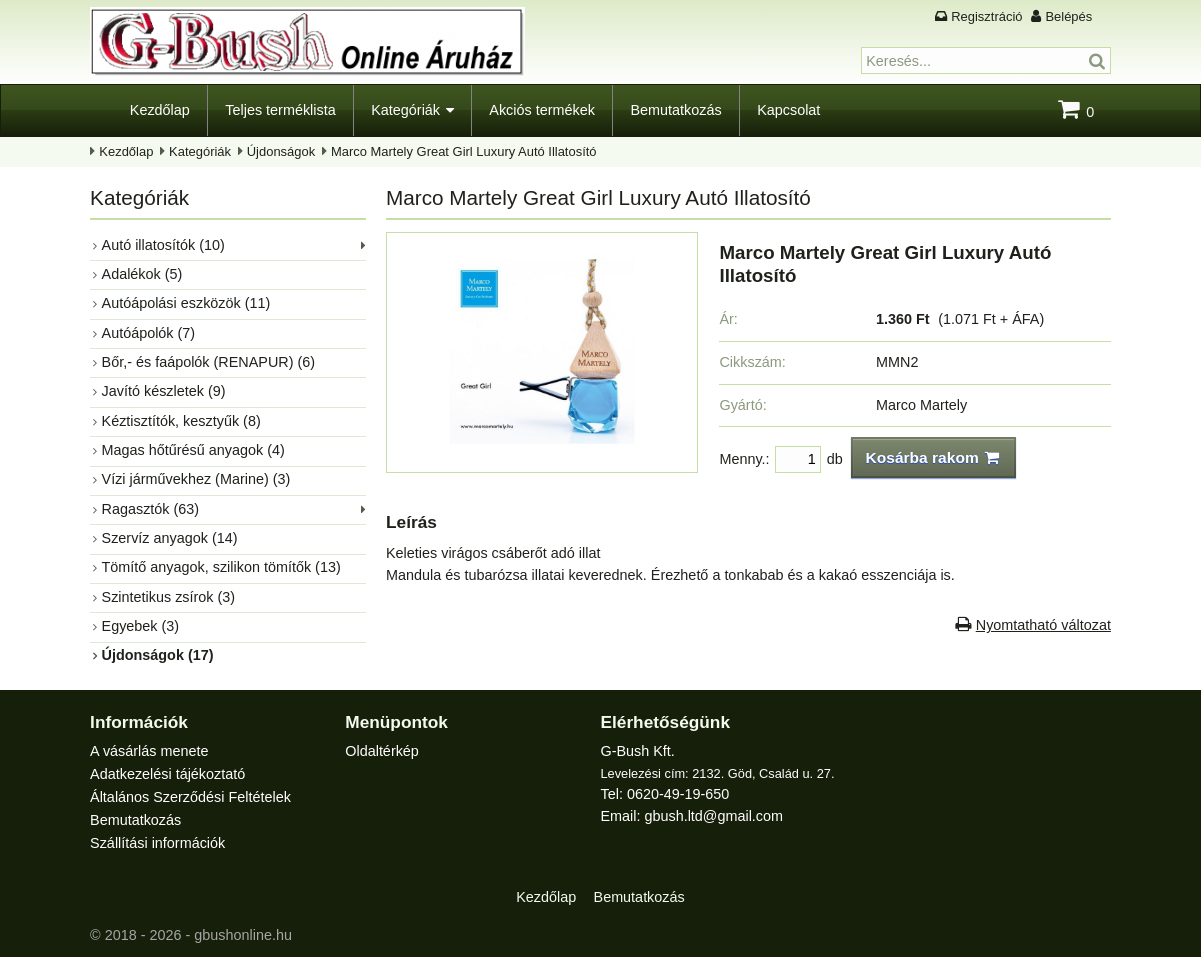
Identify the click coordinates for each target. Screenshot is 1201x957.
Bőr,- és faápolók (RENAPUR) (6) (209, 362)
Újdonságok (281, 151)
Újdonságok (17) (158, 655)
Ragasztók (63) (151, 509)
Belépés (1068, 16)
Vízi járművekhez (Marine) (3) (196, 479)
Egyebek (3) (141, 626)
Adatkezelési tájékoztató (167, 774)
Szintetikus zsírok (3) (169, 597)
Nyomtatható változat (1043, 625)
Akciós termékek (542, 110)
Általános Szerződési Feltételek (190, 797)
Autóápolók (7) (149, 333)
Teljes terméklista (280, 110)
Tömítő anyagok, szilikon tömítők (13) (221, 567)
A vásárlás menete (149, 751)
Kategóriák (405, 110)
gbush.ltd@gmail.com (713, 816)
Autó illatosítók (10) (163, 245)
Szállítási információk (157, 843)
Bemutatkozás (675, 110)
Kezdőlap (160, 110)
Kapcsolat (788, 110)
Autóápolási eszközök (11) (186, 303)
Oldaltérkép (382, 751)
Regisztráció (986, 16)
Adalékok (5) (142, 274)
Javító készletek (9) (164, 391)
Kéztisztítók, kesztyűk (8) (181, 421)
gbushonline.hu (243, 935)
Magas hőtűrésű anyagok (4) (193, 450)
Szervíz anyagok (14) (170, 538)
